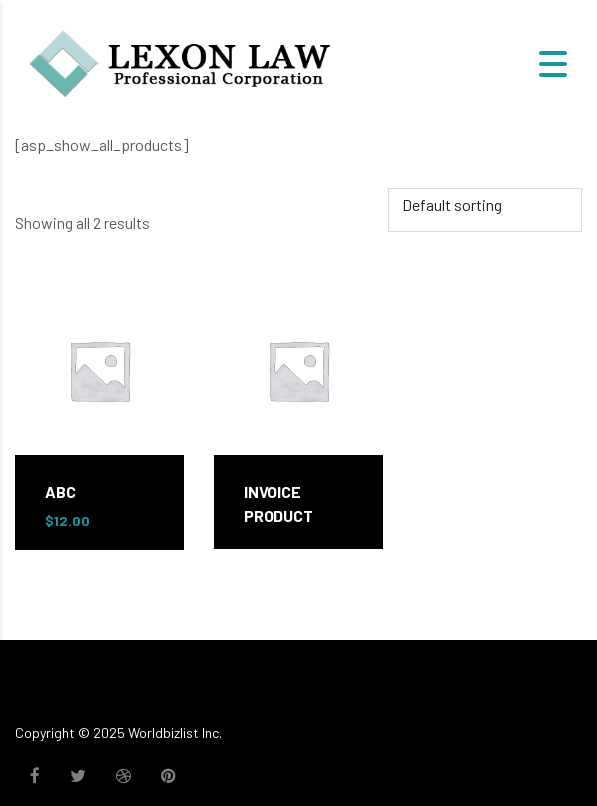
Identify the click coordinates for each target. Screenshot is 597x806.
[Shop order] (485, 210)
